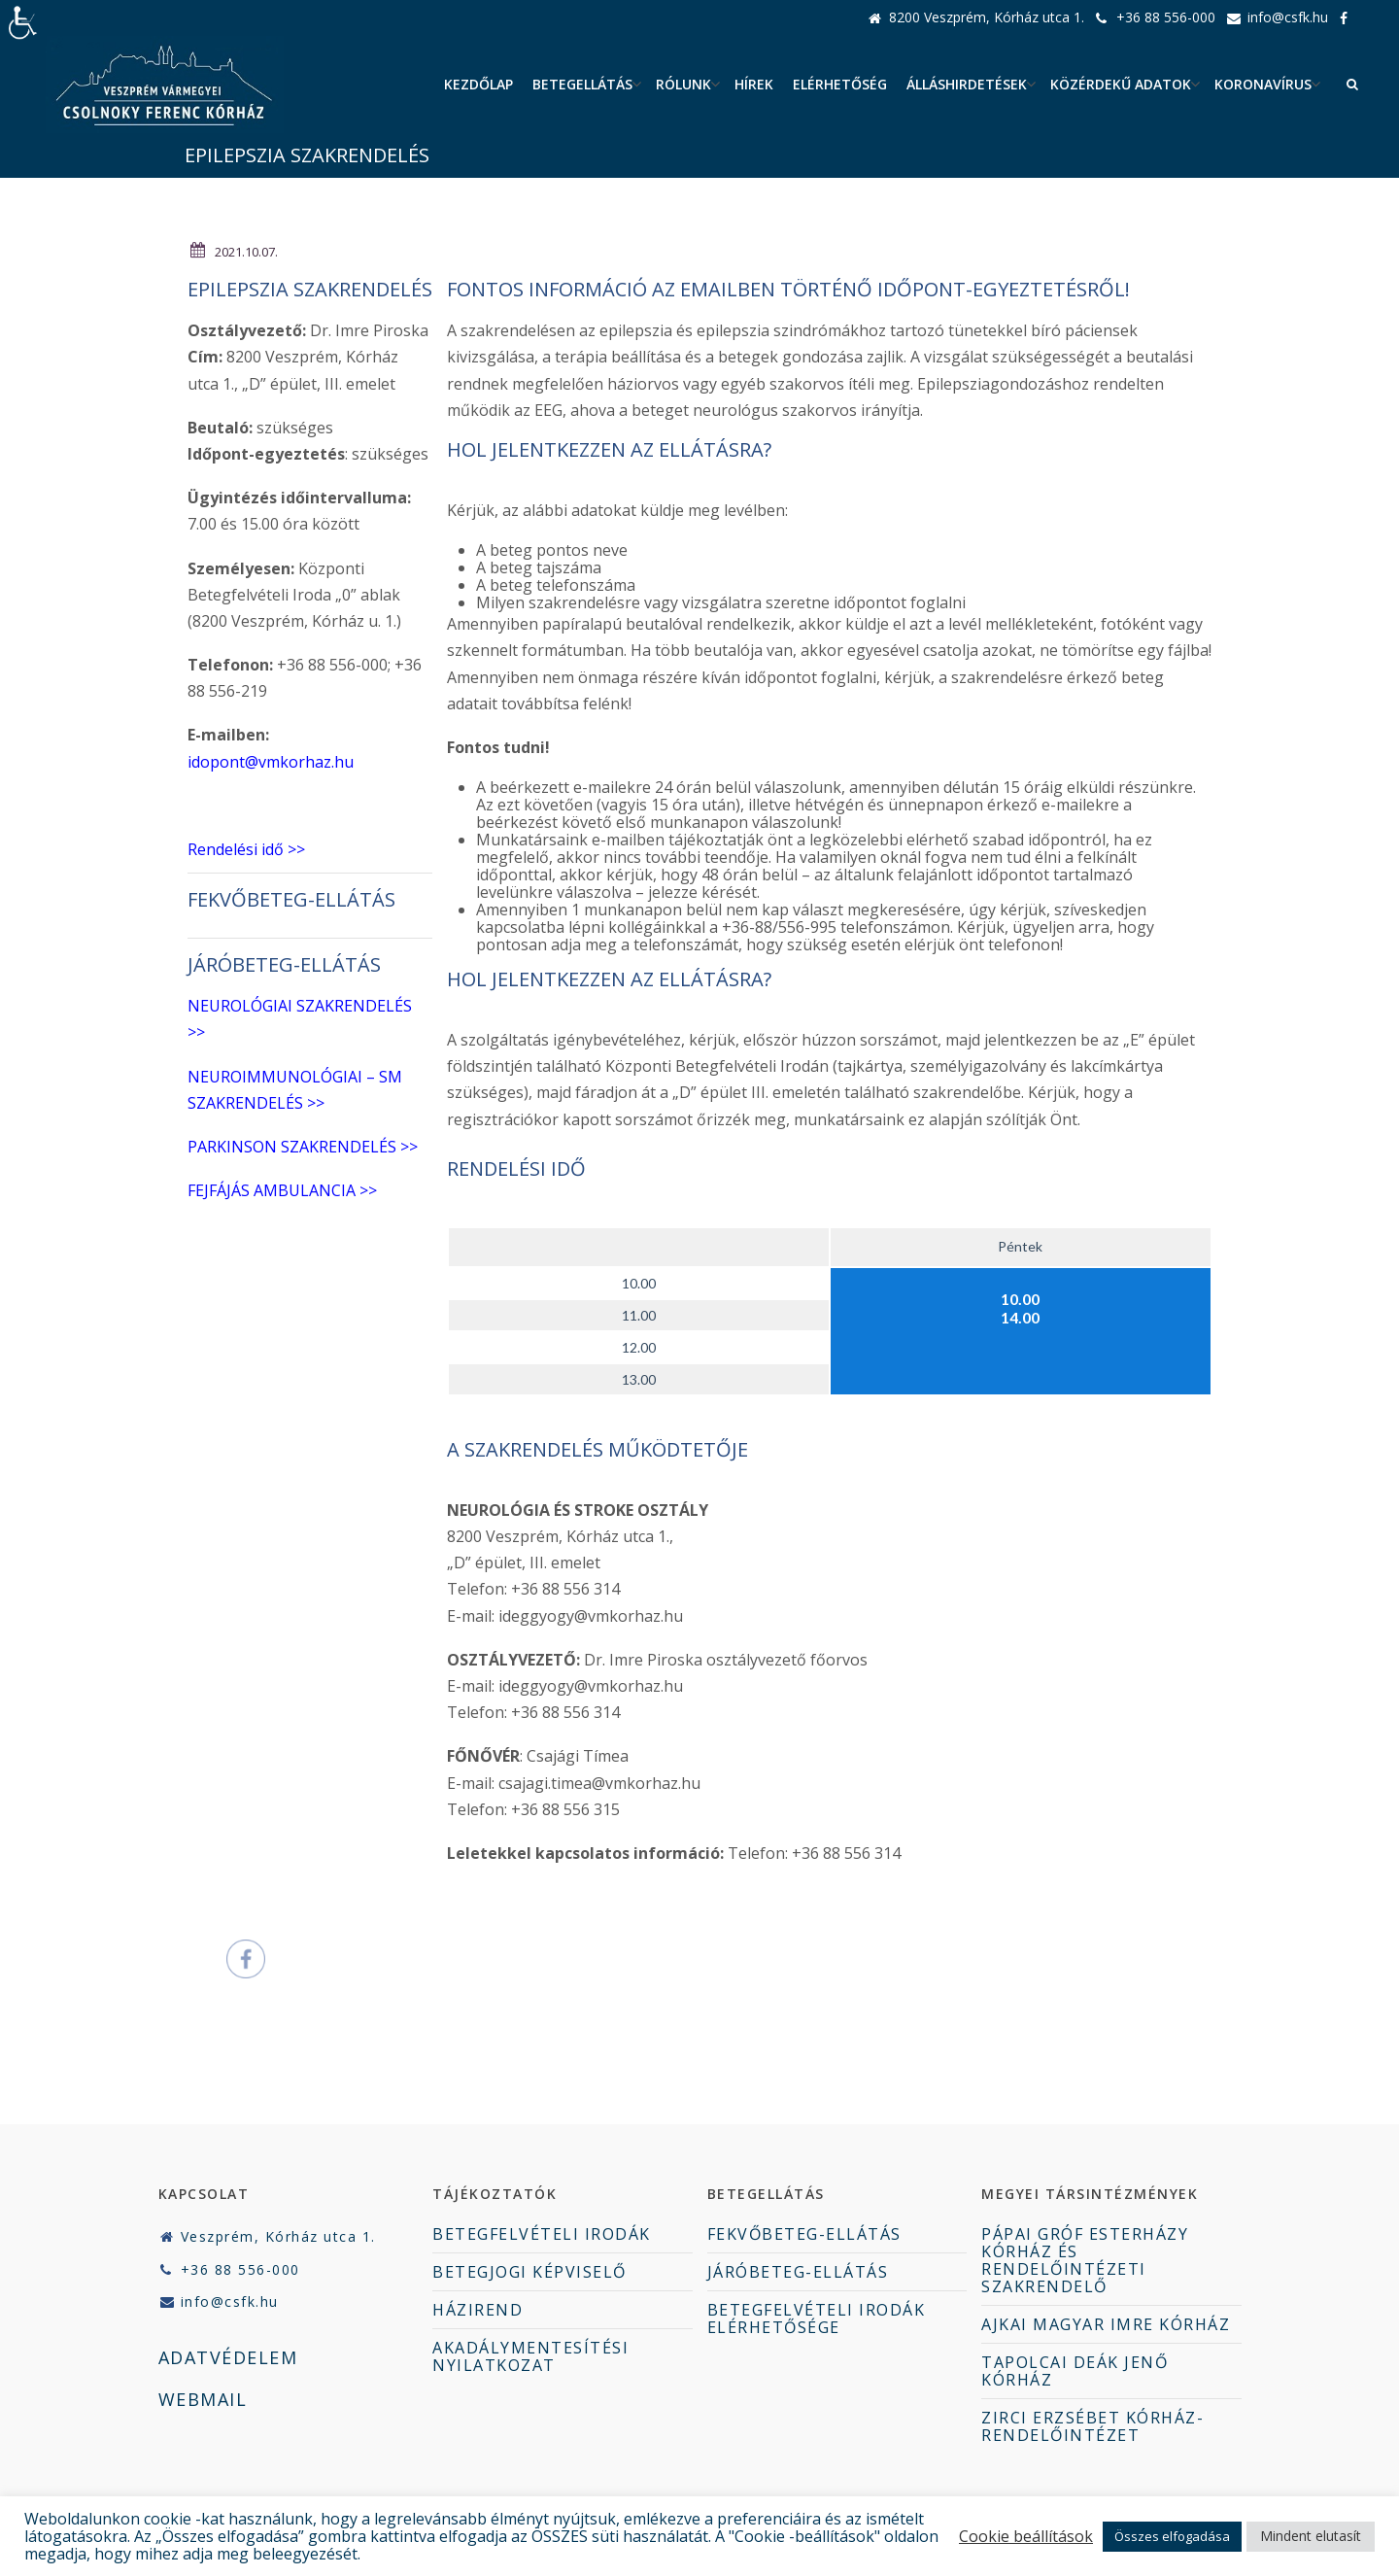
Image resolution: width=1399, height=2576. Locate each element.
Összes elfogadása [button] (1172, 2536)
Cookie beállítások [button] (1026, 2536)
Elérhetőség (840, 84)
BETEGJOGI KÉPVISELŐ (529, 2272)
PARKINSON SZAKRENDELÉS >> (303, 1146)
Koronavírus (1263, 84)
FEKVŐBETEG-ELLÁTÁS (291, 899)
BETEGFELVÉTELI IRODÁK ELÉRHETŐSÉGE (816, 2318)
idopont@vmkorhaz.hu (271, 762)
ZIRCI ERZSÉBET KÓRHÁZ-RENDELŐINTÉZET (1092, 2426)
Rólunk (683, 84)
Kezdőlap (478, 84)
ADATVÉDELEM (228, 2357)
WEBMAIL (203, 2399)
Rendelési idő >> (246, 849)
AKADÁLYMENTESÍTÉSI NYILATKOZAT (530, 2356)
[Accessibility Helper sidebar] (23, 23)
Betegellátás (582, 84)
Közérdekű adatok (1120, 84)
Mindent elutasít (1310, 2535)
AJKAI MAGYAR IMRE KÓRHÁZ (1105, 2324)
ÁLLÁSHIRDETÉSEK (966, 84)
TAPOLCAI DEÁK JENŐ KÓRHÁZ (1074, 2371)
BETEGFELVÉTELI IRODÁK (541, 2234)
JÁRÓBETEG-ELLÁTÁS (798, 2272)
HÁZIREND (477, 2309)
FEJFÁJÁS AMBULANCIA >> (282, 1190)
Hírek (753, 84)
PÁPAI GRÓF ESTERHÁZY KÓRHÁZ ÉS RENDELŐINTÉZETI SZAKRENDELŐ (1084, 2260)
